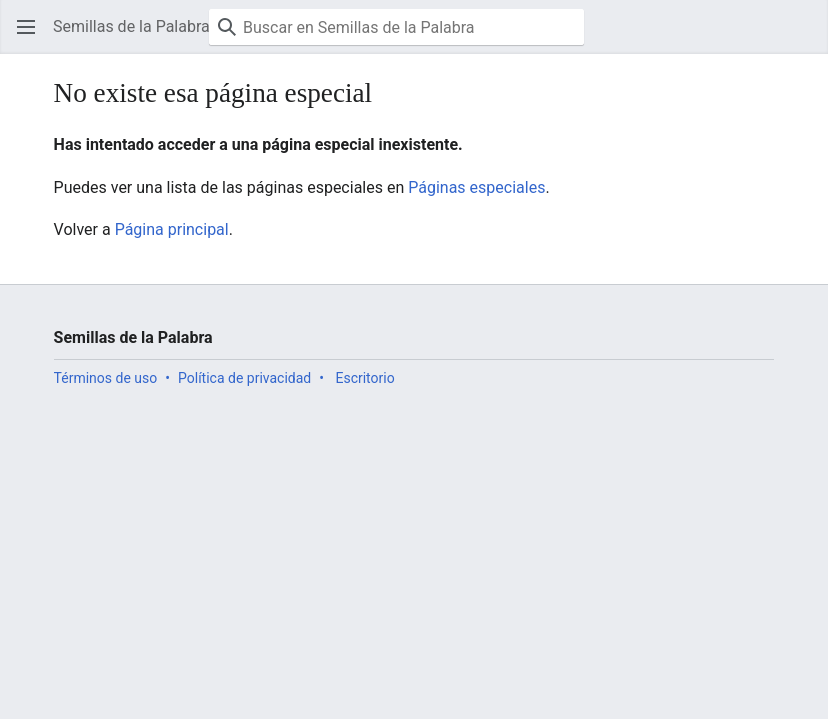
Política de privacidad (244, 378)
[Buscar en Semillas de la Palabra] (396, 27)
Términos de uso (106, 378)
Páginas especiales (476, 187)
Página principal (172, 229)
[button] (26, 27)
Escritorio (364, 378)
